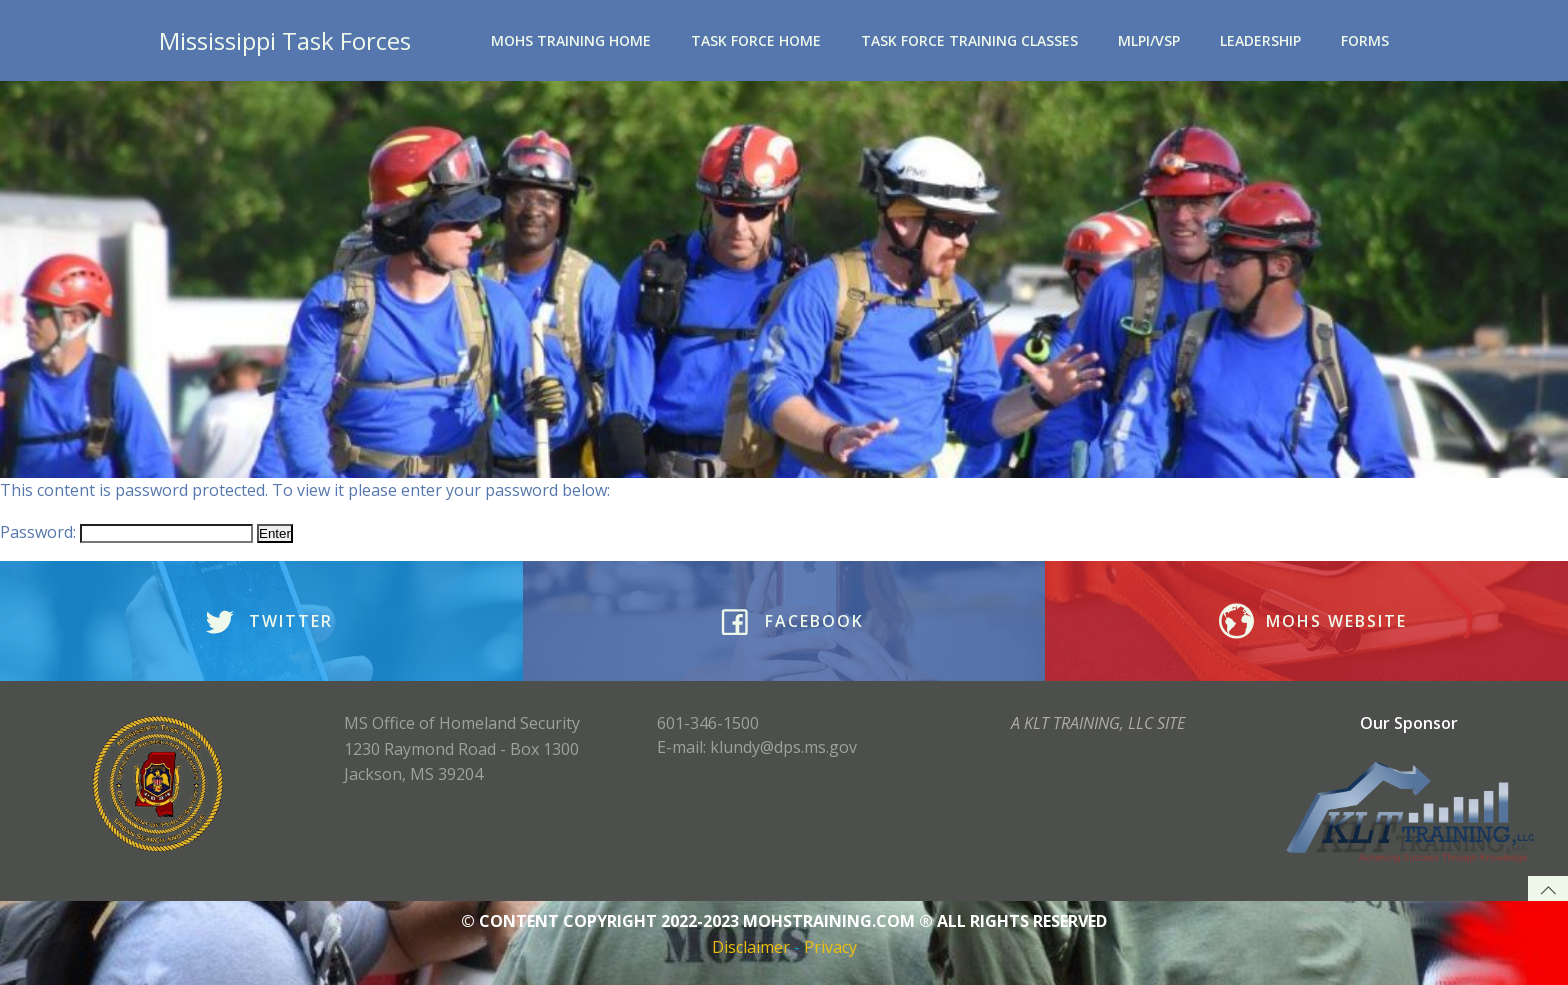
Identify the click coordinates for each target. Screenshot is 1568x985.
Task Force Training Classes (969, 40)
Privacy (830, 947)
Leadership (1260, 40)
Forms (1365, 40)
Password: (126, 532)
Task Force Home (756, 40)
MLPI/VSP (1149, 40)
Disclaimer (751, 947)
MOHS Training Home (571, 40)
